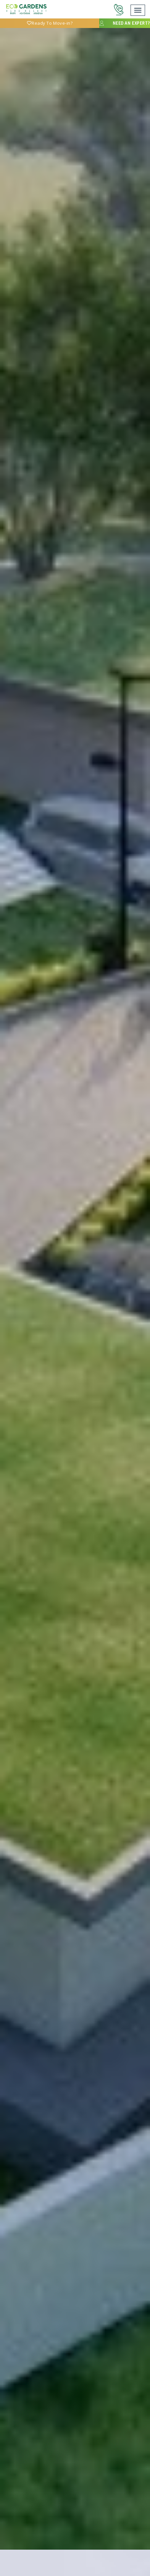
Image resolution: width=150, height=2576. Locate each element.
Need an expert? (124, 23)
